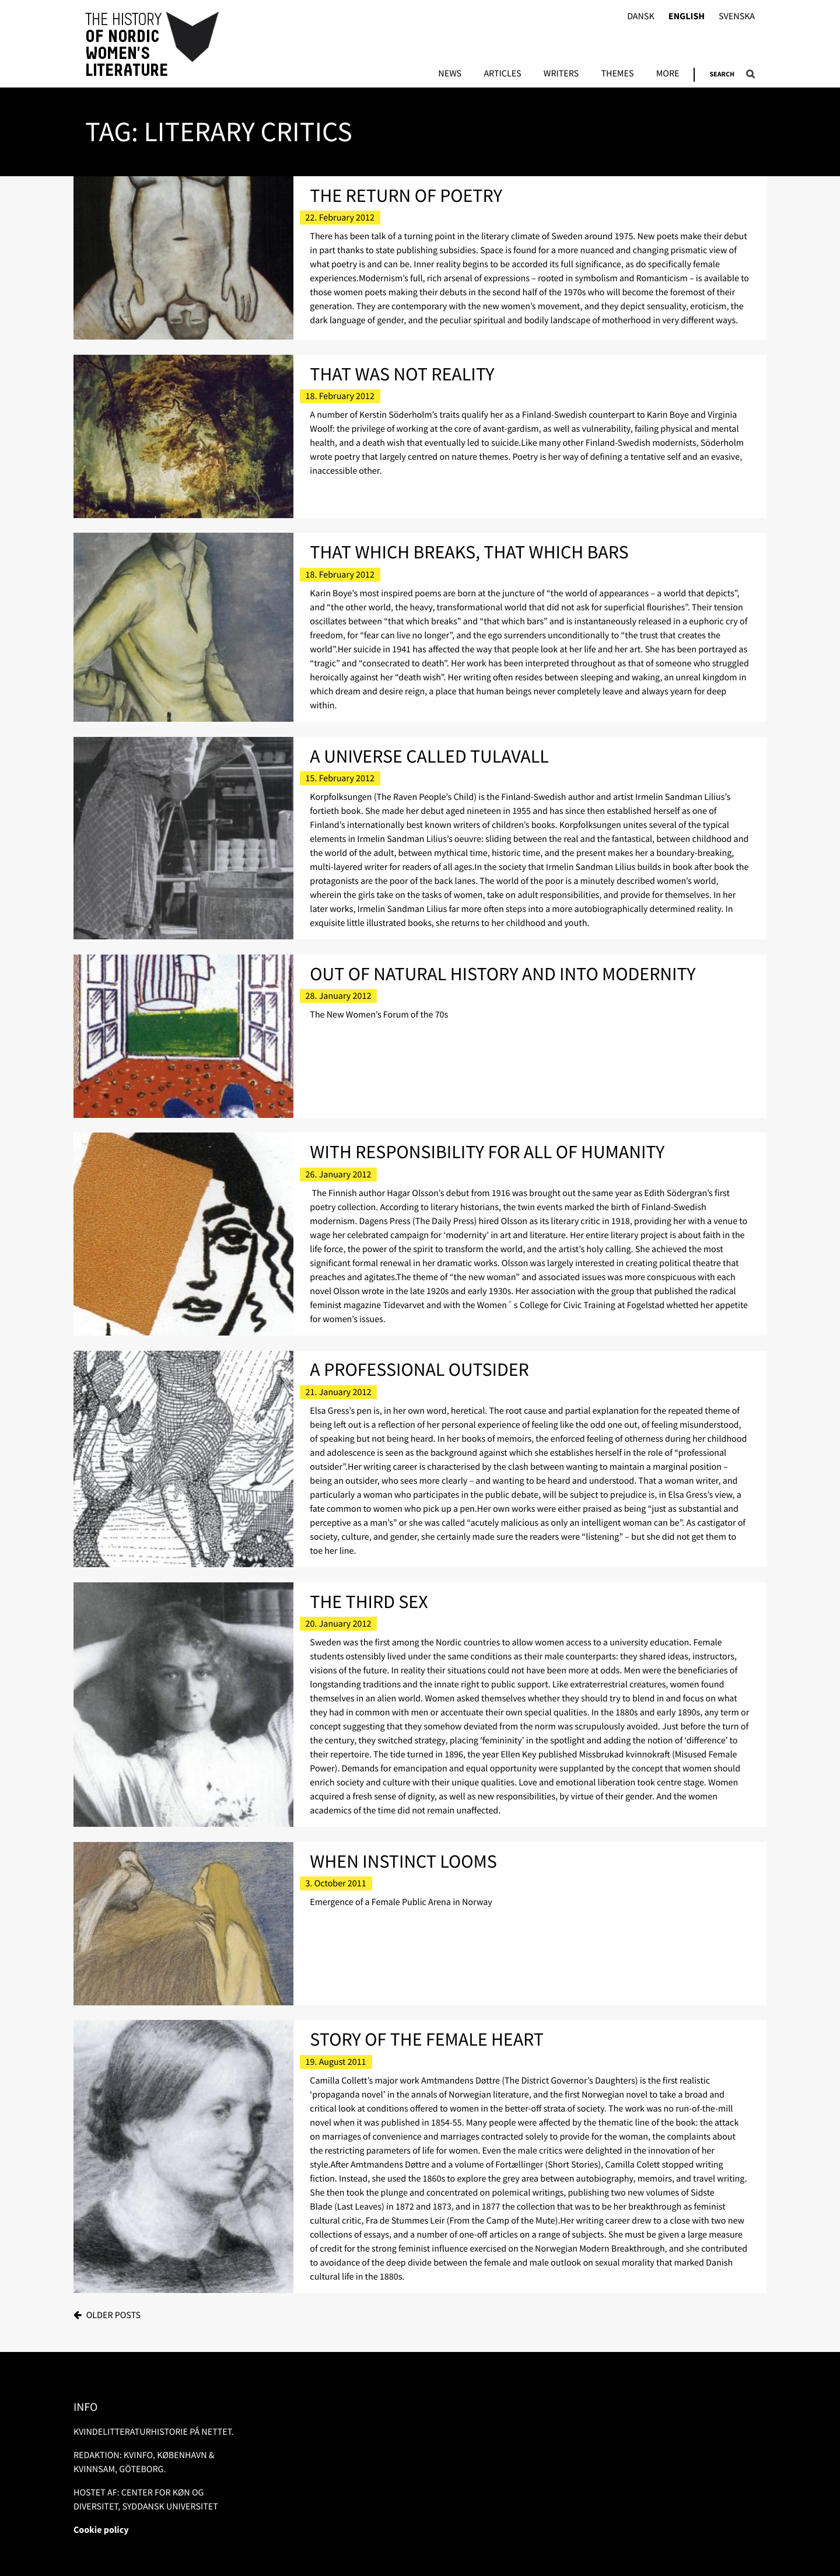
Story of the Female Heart (427, 2039)
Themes (617, 74)
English (686, 17)
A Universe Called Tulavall (429, 756)
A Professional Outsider (419, 1369)
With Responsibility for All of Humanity (487, 1151)
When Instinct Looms (403, 1861)
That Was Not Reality (402, 374)
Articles (502, 74)
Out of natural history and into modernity (502, 973)
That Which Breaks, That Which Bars (469, 552)
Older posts (113, 2315)
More (668, 74)
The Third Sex (369, 1601)
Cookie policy (101, 2530)
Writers (561, 74)
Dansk (640, 17)
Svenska (737, 17)
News (449, 74)
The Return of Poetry (406, 195)
